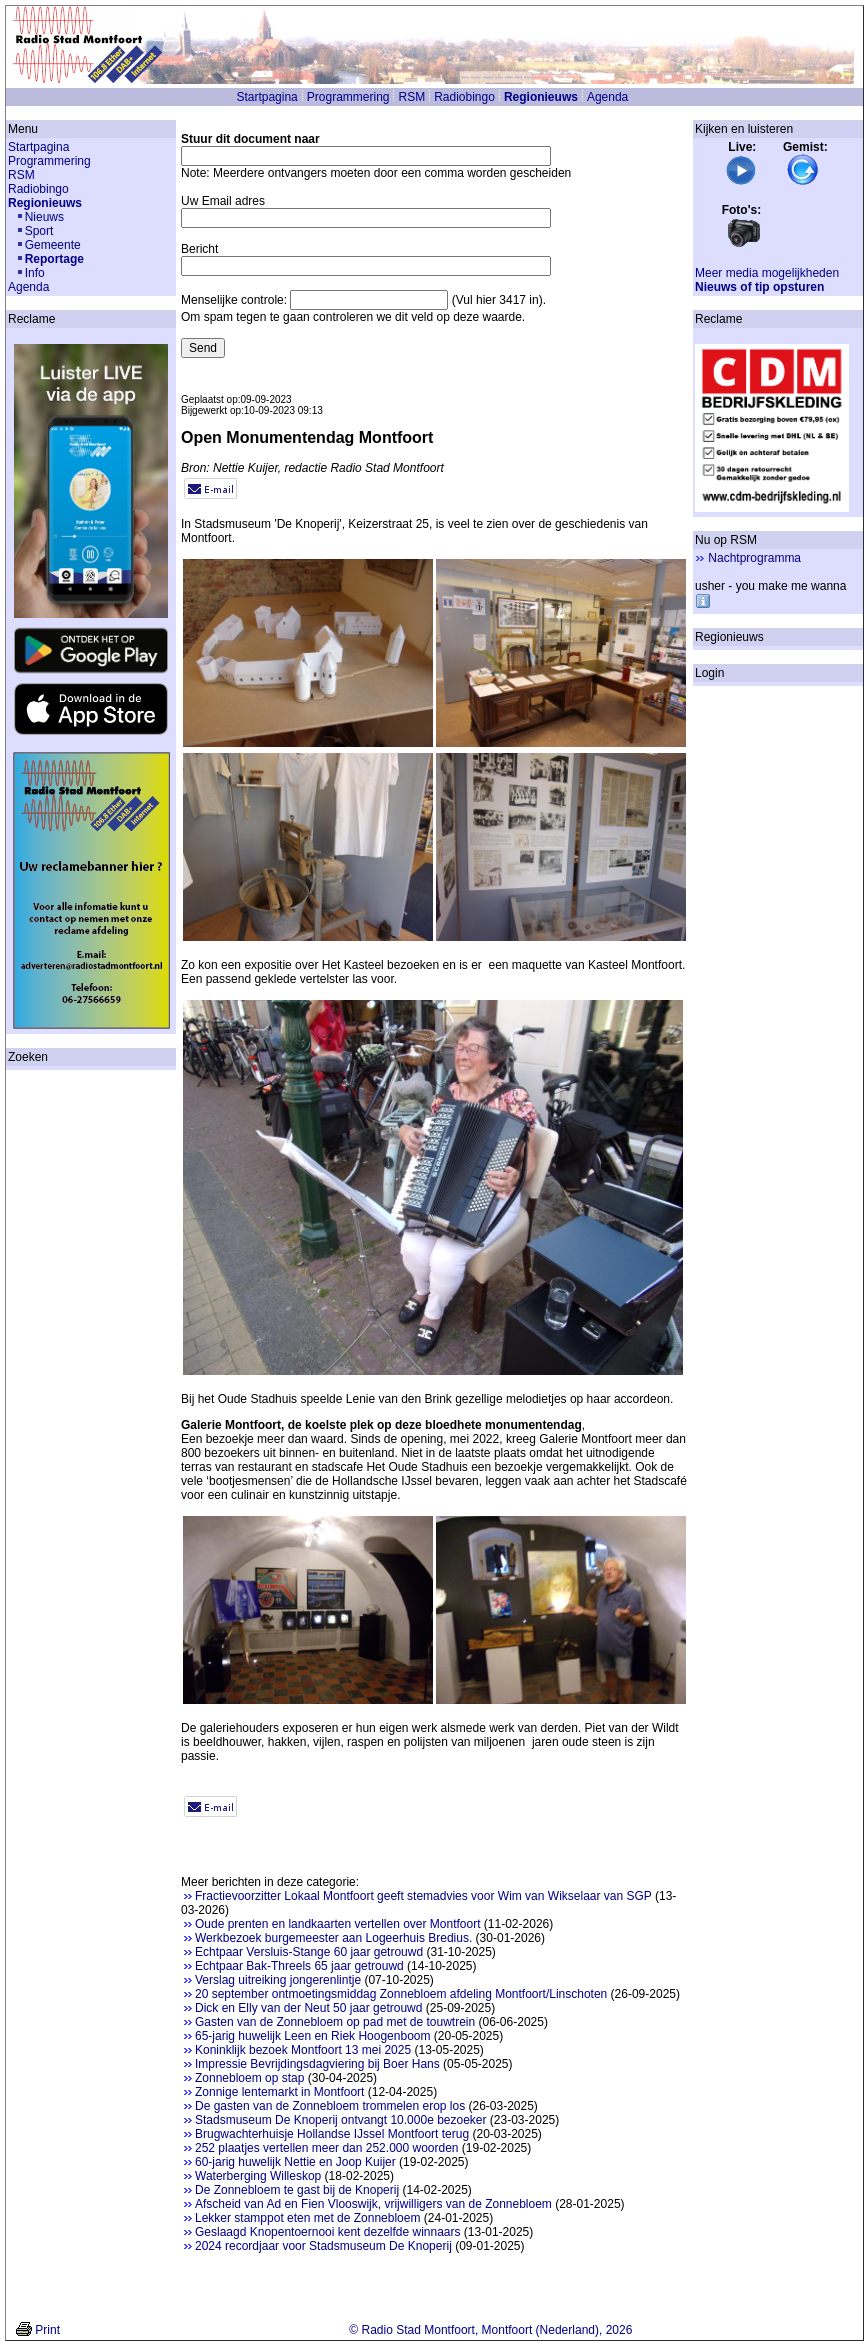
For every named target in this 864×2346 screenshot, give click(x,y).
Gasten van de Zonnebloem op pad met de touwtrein (335, 2022)
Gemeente (53, 245)
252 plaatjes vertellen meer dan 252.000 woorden (327, 2148)
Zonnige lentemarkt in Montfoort (279, 2092)
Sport (39, 231)
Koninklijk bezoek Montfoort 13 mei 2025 (303, 2050)
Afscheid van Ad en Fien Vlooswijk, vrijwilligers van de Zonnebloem (373, 2204)
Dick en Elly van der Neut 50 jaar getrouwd (308, 2008)
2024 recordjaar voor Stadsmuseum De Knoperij (323, 2246)
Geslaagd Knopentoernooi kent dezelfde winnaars (328, 2232)
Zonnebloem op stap (249, 2078)
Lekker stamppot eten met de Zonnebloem (307, 2218)
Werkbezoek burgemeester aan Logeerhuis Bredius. (333, 1938)
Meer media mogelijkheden (767, 273)
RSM (411, 97)
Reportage (54, 259)
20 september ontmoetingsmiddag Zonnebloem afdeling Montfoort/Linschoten (401, 1994)
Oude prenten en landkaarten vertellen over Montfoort (338, 1924)
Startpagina (266, 97)
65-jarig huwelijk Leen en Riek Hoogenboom (312, 2036)
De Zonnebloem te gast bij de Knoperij (297, 2190)
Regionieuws (541, 97)
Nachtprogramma (754, 558)
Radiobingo (464, 97)
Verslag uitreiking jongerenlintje (278, 1980)
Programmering (348, 97)
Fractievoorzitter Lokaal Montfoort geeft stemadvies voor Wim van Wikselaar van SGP (423, 1896)
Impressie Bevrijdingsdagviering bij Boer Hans (317, 2064)
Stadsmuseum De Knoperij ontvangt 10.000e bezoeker (341, 2120)
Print (47, 2330)
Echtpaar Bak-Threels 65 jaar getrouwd (299, 1966)
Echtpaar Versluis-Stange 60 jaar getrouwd (309, 1952)
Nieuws (44, 217)
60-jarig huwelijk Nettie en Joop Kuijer (295, 2162)
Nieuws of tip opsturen (759, 287)
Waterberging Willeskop (258, 2176)
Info (35, 273)
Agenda (607, 97)
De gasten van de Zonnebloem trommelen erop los (330, 2106)
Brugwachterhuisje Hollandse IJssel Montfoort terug (332, 2134)
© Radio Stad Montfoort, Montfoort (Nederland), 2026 (490, 2330)
